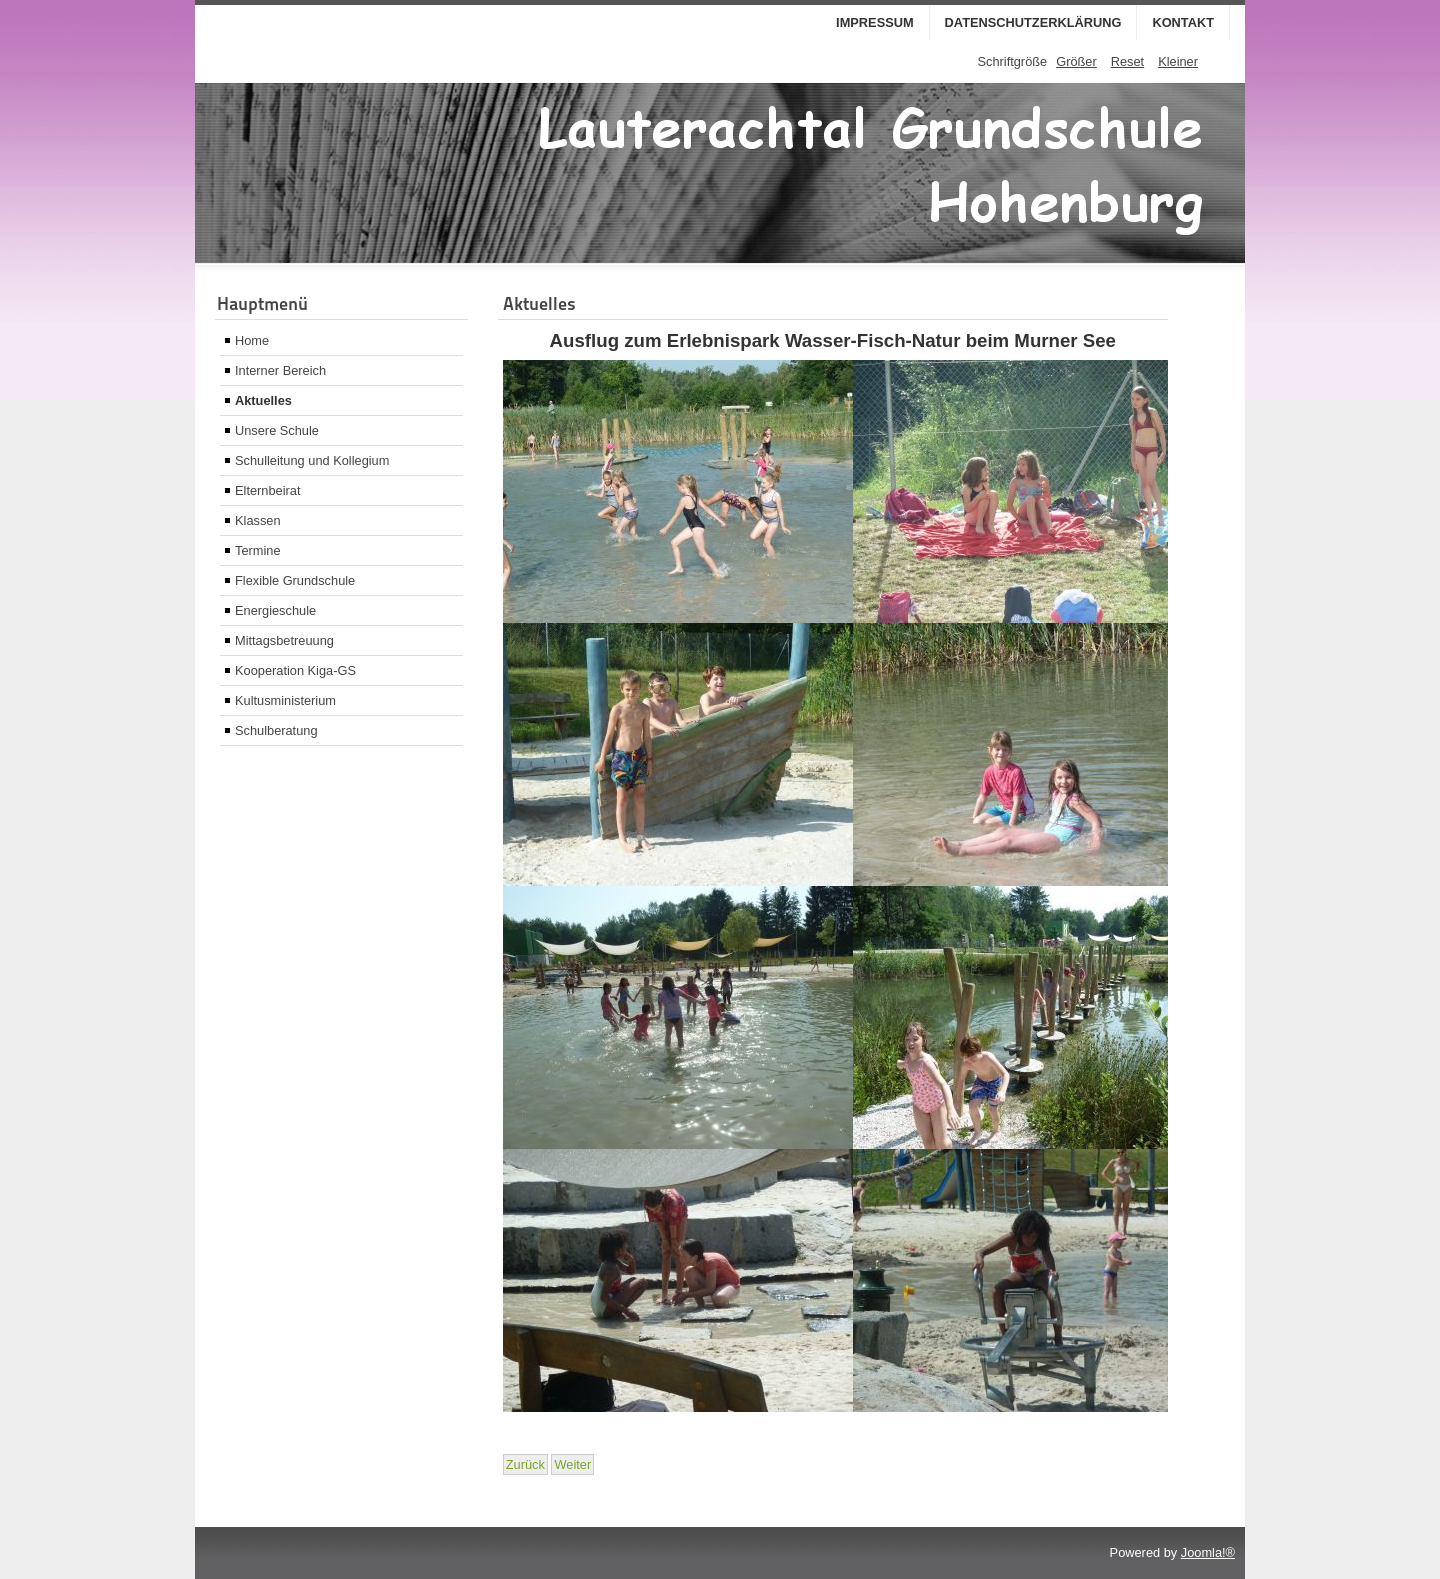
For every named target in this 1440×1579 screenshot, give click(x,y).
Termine (258, 550)
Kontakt (1183, 22)
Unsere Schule (277, 430)
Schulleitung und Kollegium (312, 460)
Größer (1076, 61)
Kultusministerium (285, 700)
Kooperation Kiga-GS (295, 670)
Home (252, 340)
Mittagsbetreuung (284, 640)
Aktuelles (263, 400)
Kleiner (1178, 61)
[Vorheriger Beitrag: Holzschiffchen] (525, 1464)
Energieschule (275, 610)
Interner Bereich (280, 370)
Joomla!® (1208, 1552)
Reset (1127, 61)
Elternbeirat (267, 490)
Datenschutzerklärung (1033, 22)
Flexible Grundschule (295, 580)
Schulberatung (276, 730)
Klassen (258, 520)
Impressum (875, 22)
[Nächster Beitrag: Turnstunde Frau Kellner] (572, 1464)
